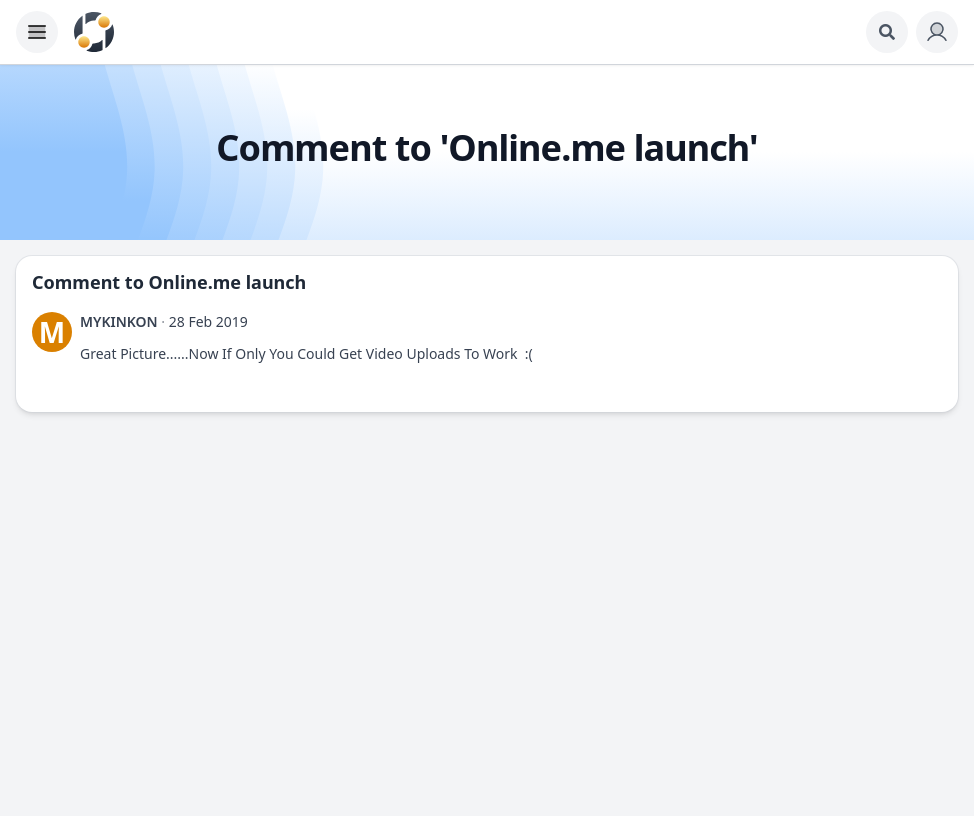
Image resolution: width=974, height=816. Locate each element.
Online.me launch (228, 282)
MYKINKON (119, 321)
